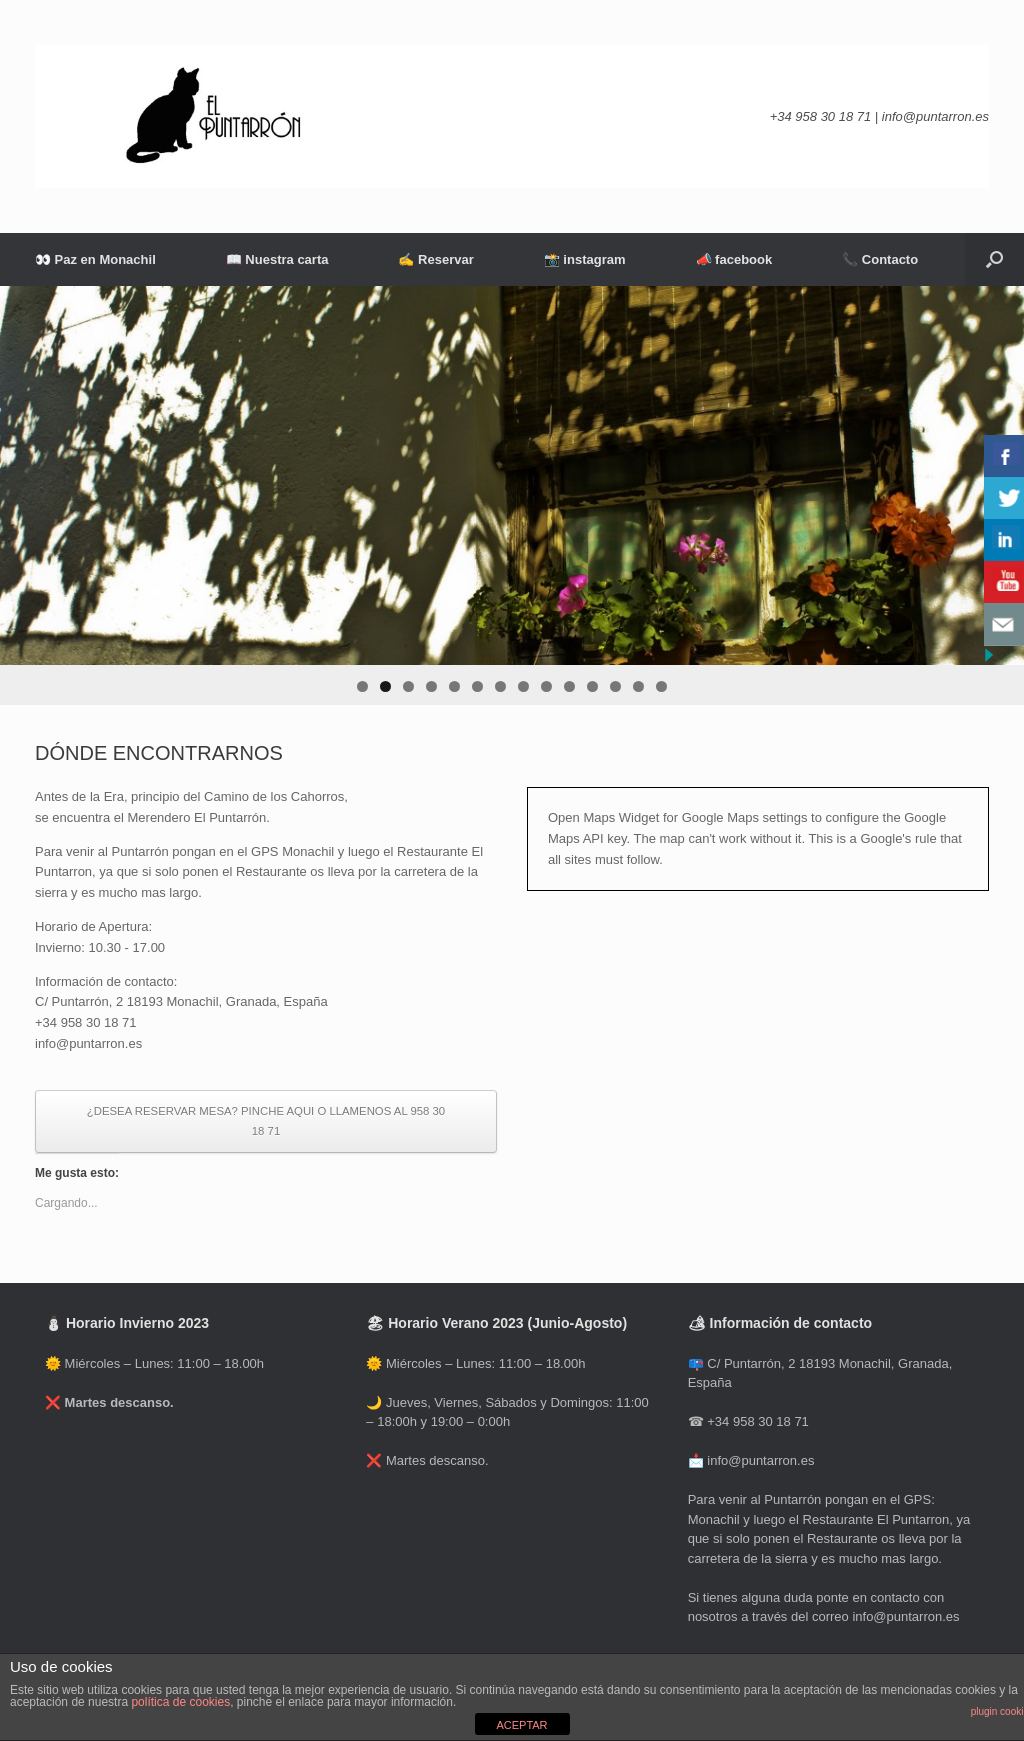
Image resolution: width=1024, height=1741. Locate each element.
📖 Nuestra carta (277, 259)
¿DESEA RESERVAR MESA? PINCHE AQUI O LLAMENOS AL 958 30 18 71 (266, 1121)
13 (638, 686)
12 (615, 686)
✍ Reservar (435, 259)
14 (661, 686)
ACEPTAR (521, 1725)
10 (569, 686)
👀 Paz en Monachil (95, 259)
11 (592, 686)
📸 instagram (585, 259)
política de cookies (180, 1702)
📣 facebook (734, 259)
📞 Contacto (880, 259)
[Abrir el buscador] (994, 259)
